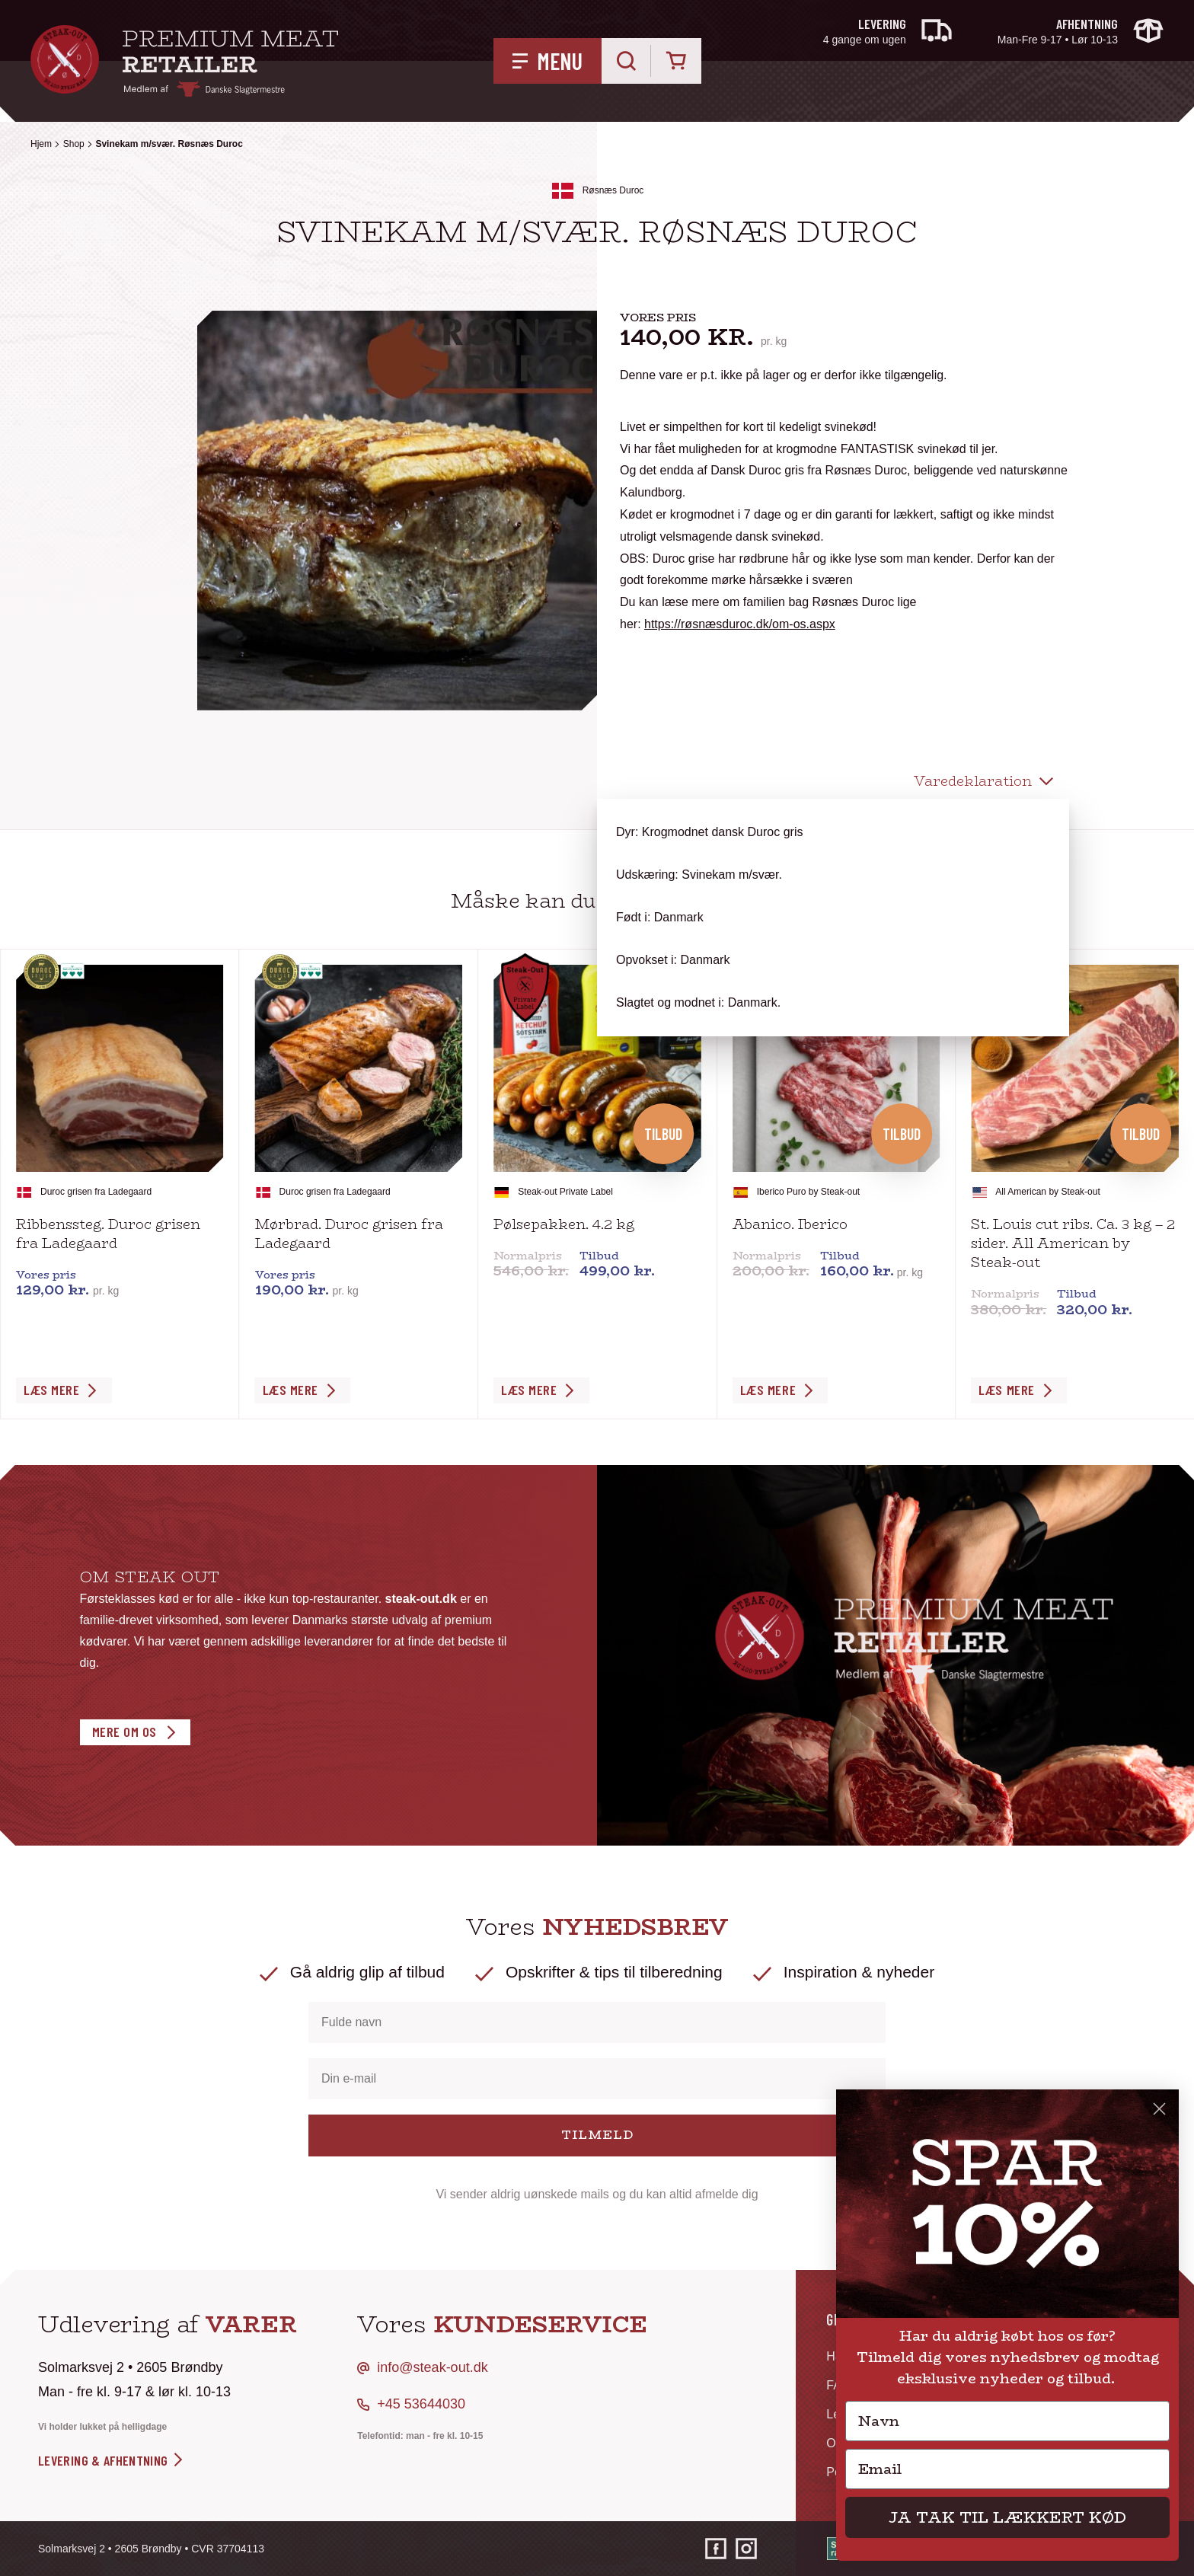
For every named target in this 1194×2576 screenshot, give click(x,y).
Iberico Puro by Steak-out (808, 1191)
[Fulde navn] (597, 2022)
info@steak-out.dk (432, 2367)
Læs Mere (51, 1389)
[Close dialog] (1159, 2109)
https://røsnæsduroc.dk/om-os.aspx (739, 624)
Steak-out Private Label (565, 1191)
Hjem (41, 144)
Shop (74, 144)
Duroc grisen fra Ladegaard (96, 1191)
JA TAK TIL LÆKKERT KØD (1007, 2517)
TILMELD (597, 2134)
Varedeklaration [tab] (973, 781)
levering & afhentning (111, 2460)
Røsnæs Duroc (613, 190)
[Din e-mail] (597, 2078)
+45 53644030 (421, 2404)
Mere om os (124, 1731)
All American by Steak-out (1047, 1191)
